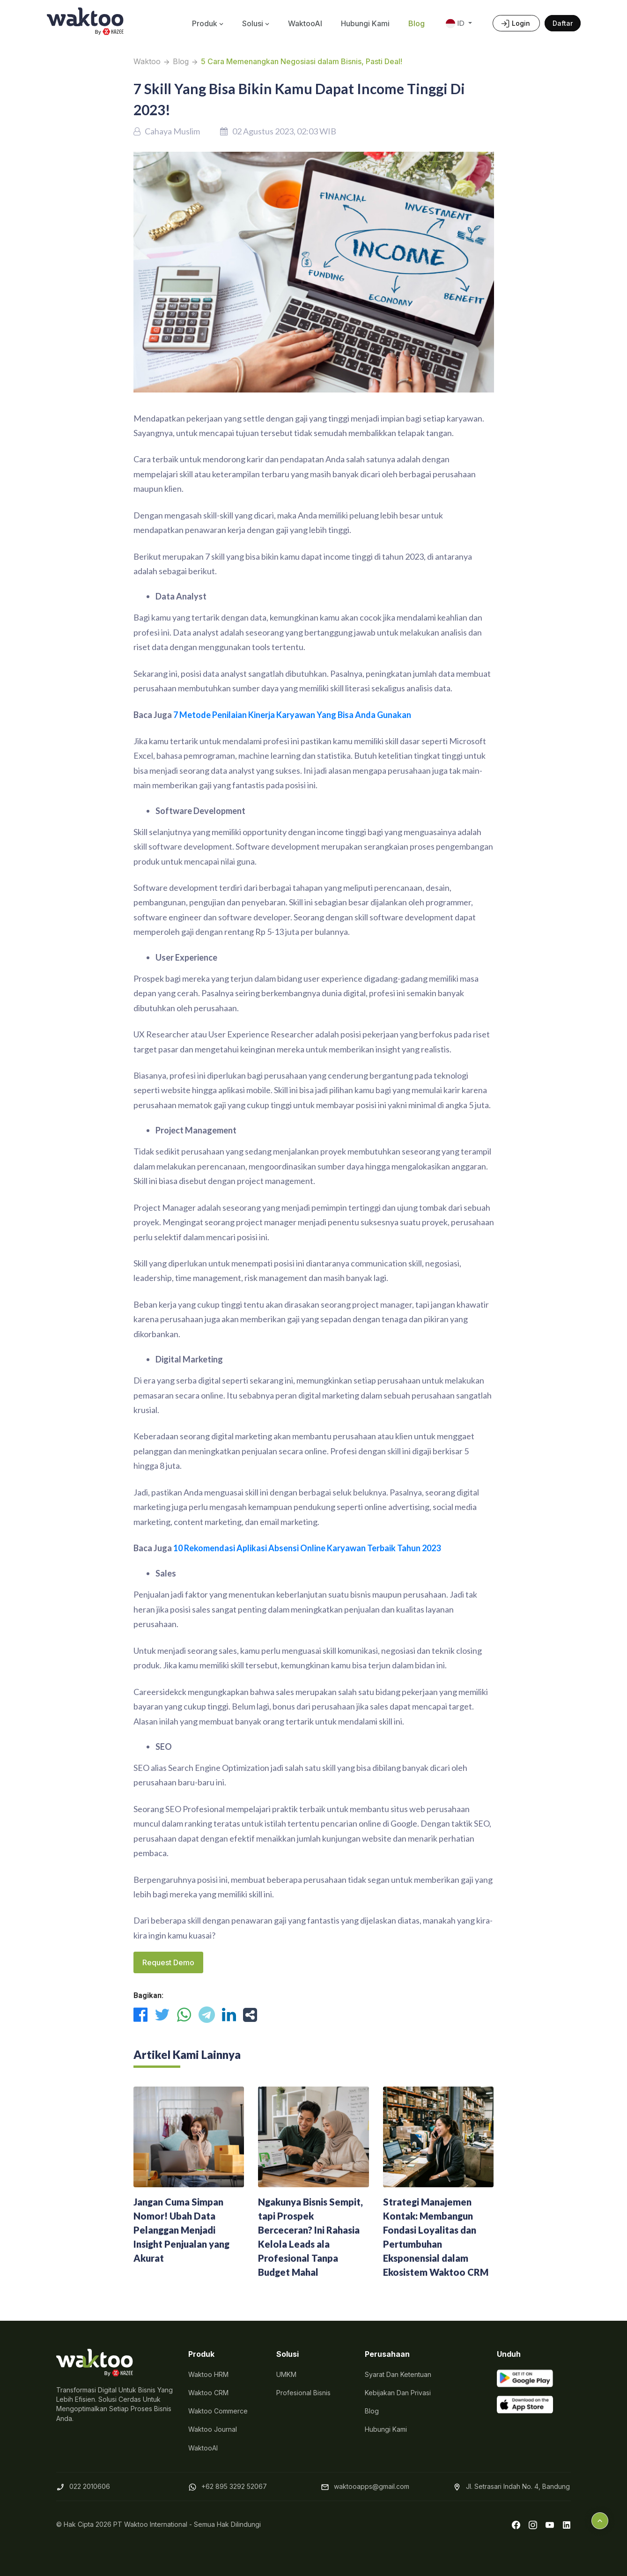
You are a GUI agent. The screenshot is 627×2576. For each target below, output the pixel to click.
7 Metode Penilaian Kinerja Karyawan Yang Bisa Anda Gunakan (292, 715)
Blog (416, 23)
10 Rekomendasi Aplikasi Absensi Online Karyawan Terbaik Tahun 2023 (307, 1548)
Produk (207, 23)
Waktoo (147, 61)
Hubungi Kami (365, 23)
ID (456, 24)
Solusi (255, 23)
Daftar (563, 23)
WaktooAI (305, 23)
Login (516, 24)
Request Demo (168, 1962)
